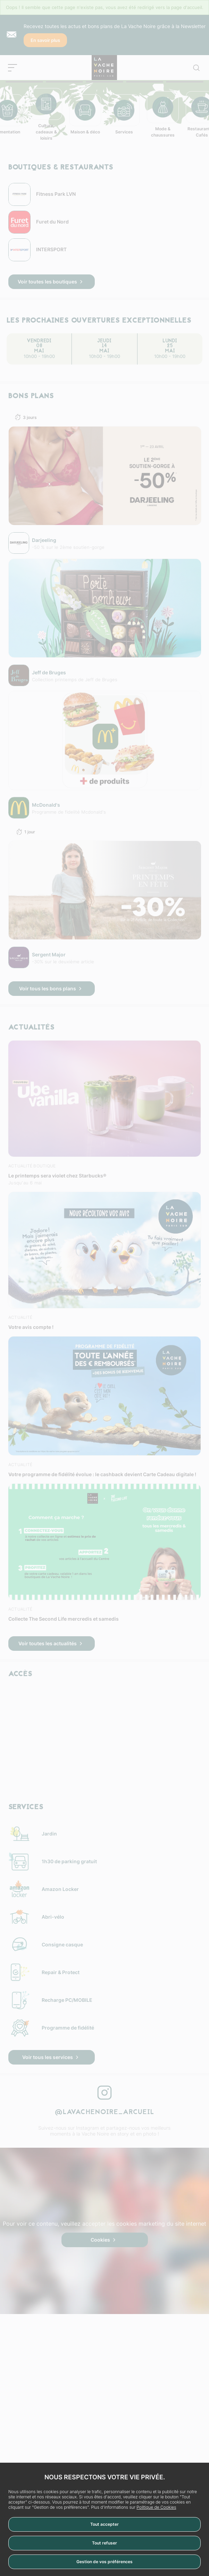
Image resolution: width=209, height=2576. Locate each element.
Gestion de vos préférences (104, 2561)
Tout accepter (104, 2524)
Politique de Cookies (156, 2507)
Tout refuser (104, 2543)
